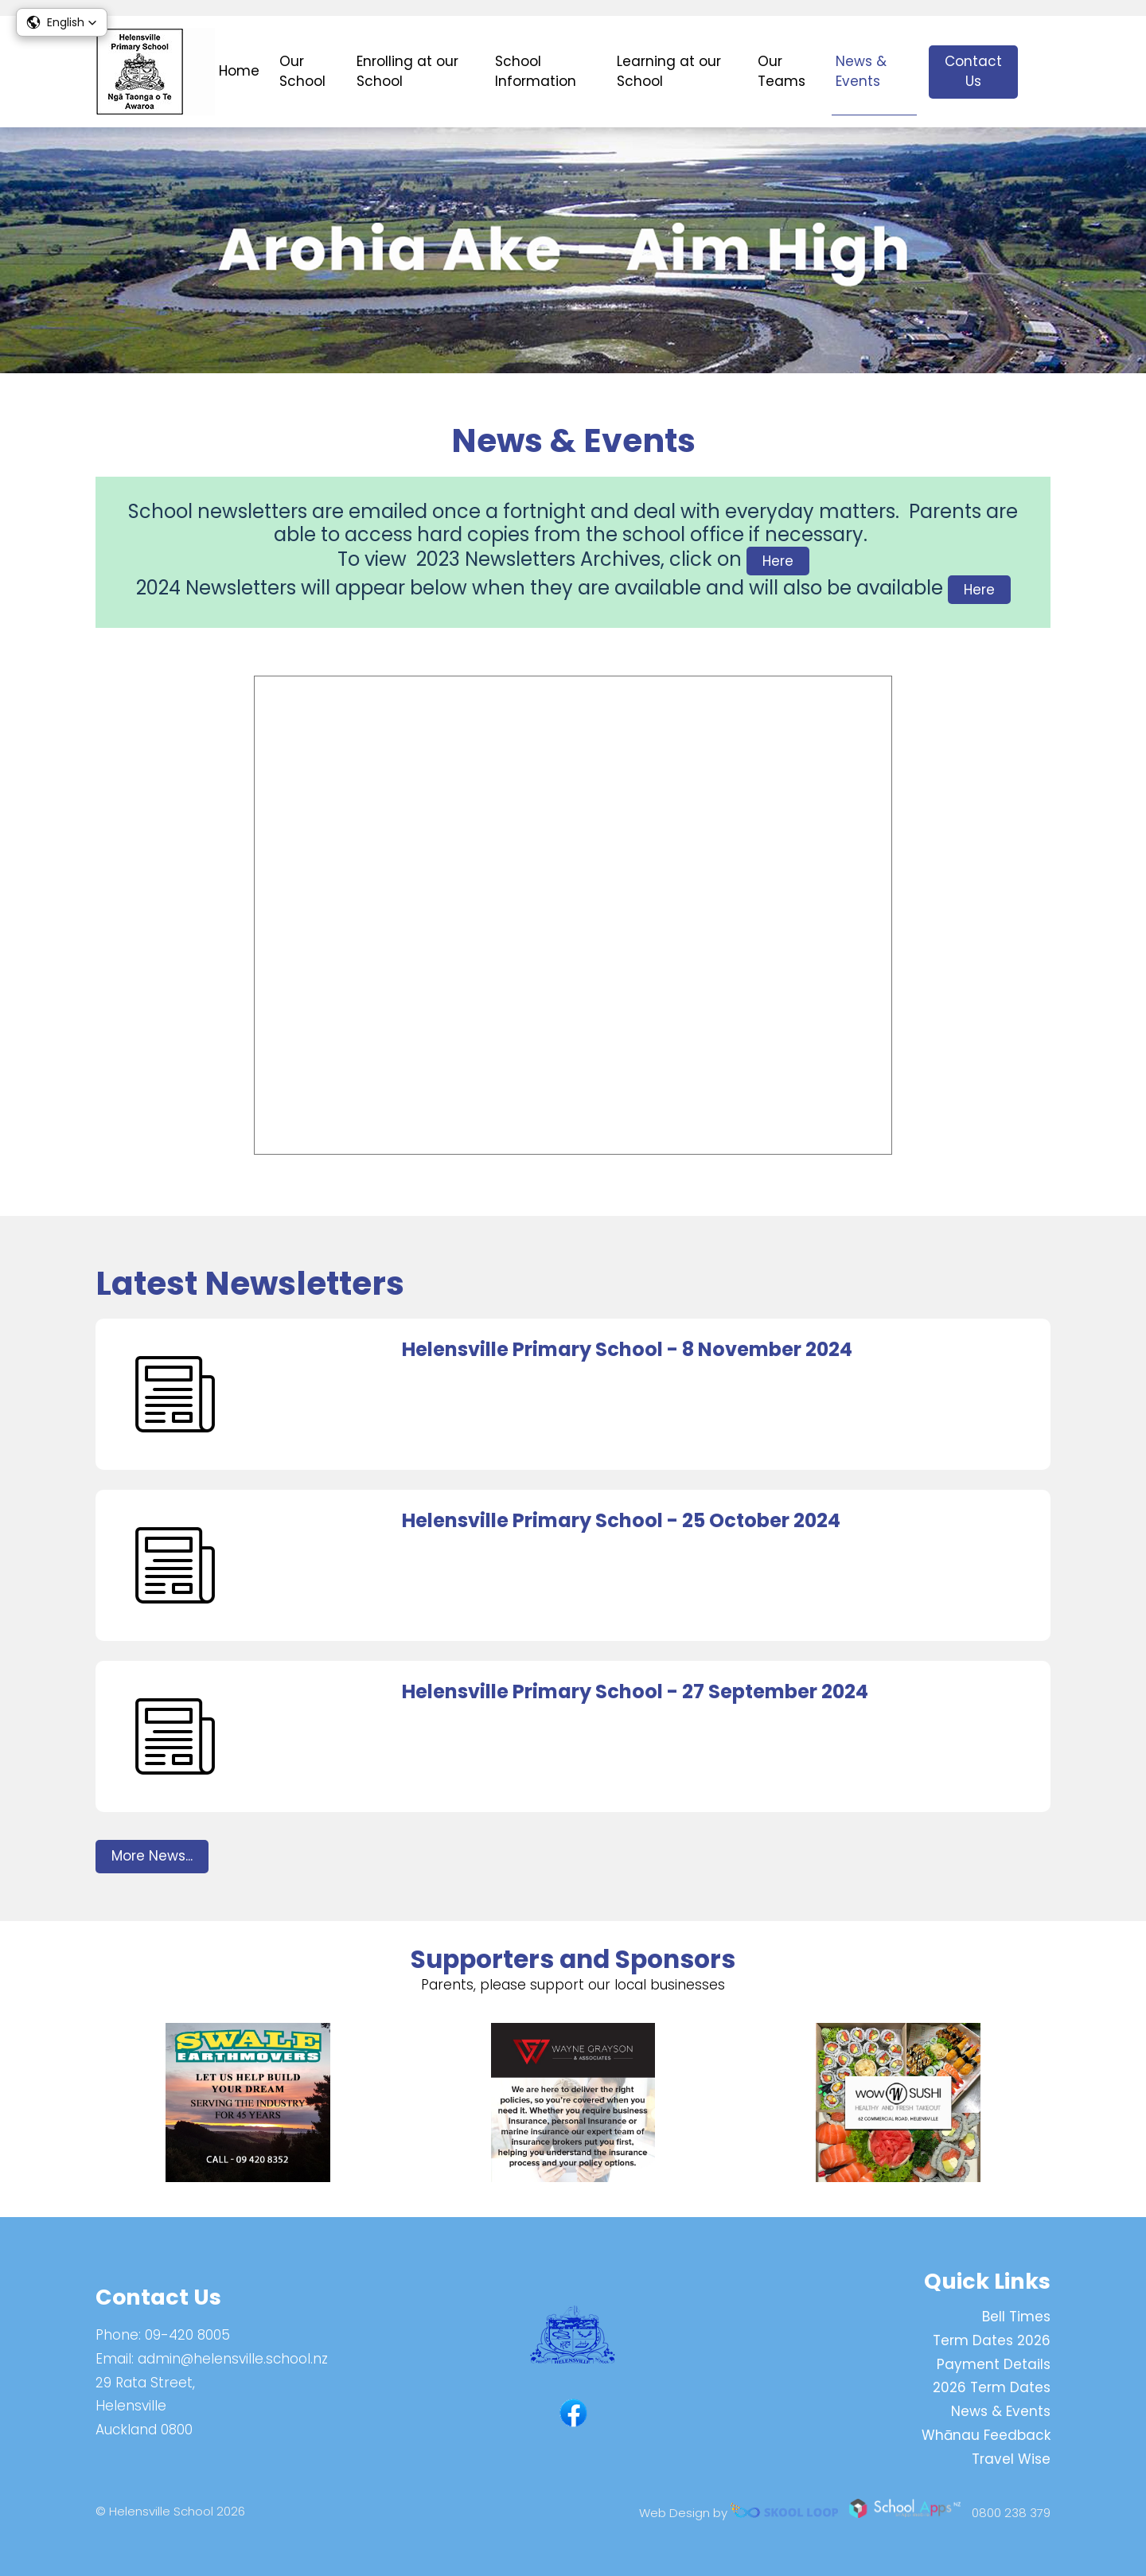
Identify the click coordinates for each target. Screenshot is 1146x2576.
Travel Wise (1011, 2459)
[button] (61, 22)
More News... (152, 1859)
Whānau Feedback (986, 2435)
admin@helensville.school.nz (233, 2358)
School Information (535, 72)
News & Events (861, 72)
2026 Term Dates (991, 2388)
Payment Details (993, 2364)
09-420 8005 (187, 2334)
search (1042, 72)
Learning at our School (669, 72)
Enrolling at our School (407, 72)
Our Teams (781, 72)
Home (239, 70)
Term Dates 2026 (991, 2340)
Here (777, 561)
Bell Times (1016, 2316)
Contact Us (973, 72)
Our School (302, 72)
